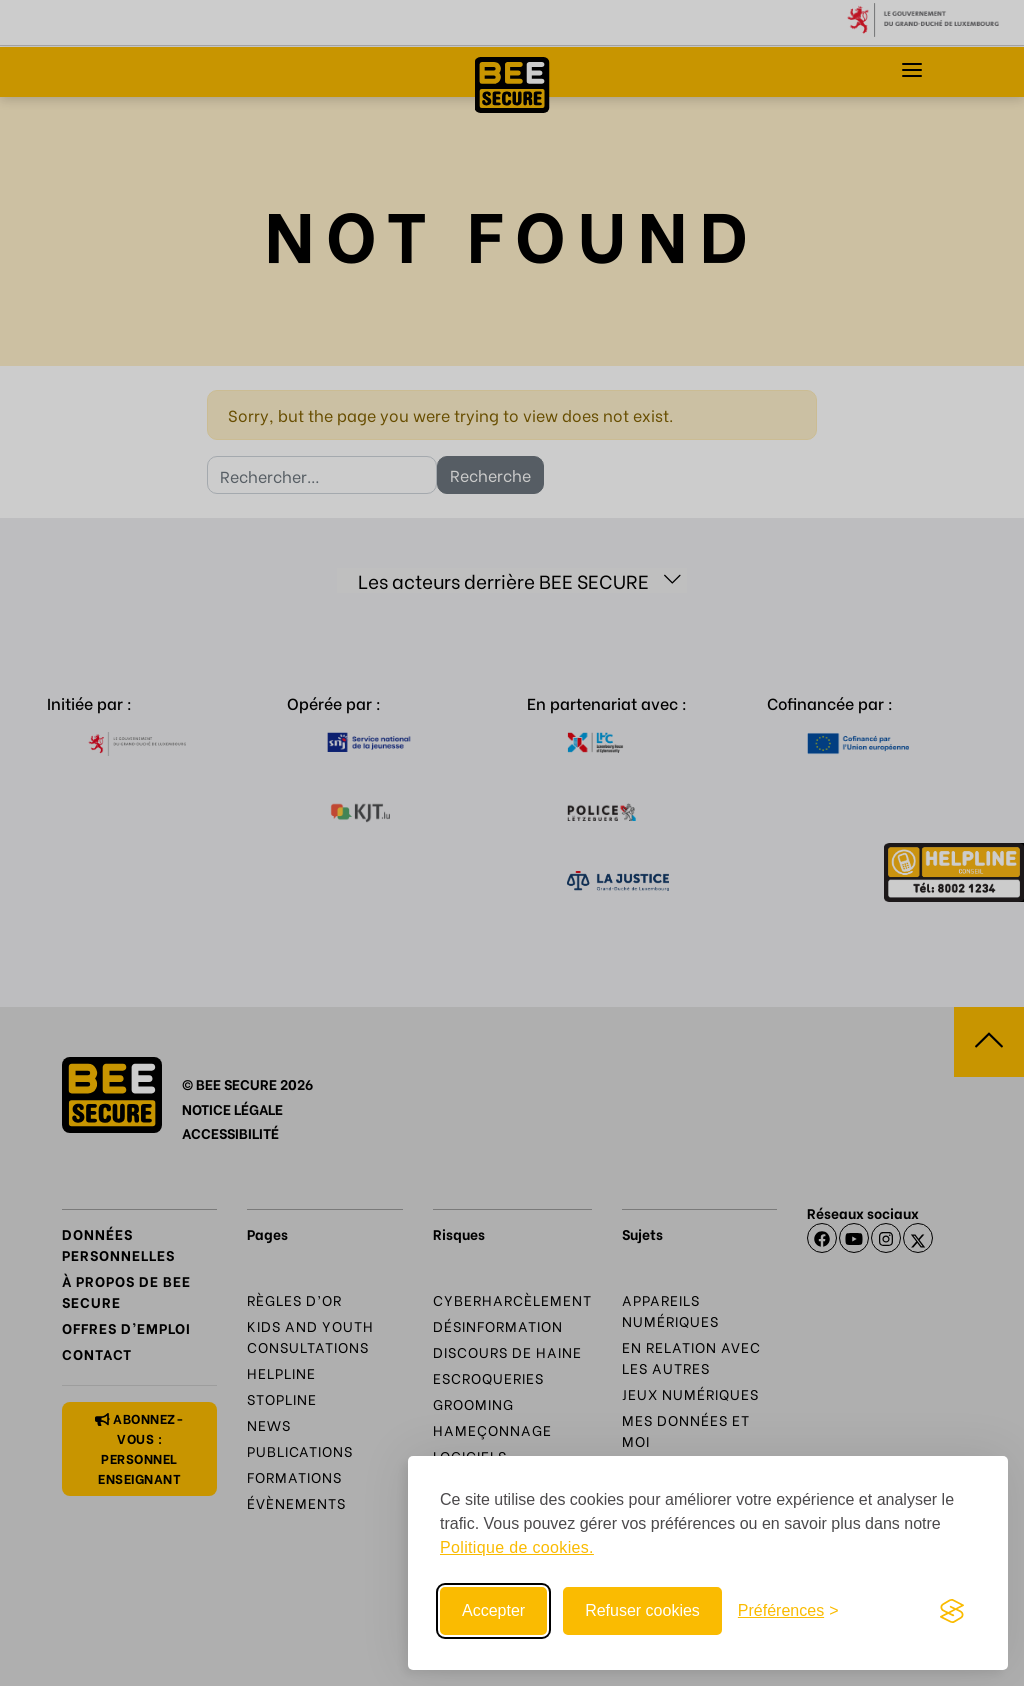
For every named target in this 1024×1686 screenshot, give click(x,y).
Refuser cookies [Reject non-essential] (642, 1610)
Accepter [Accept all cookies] (493, 1610)
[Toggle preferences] (788, 1611)
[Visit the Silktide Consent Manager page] (952, 1611)
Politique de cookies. (517, 1547)
